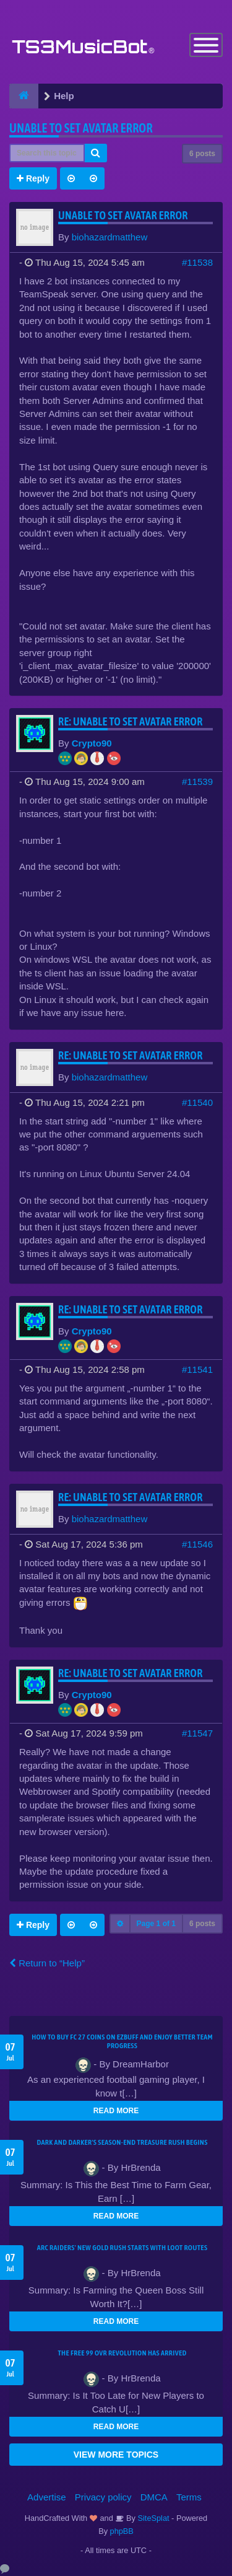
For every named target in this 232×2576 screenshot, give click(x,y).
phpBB (122, 2531)
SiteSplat (152, 2518)
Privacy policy (103, 2497)
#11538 (197, 262)
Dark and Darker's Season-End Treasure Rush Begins (122, 2142)
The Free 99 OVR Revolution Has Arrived (122, 2353)
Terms (189, 2497)
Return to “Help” (47, 1963)
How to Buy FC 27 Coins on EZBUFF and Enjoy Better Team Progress (122, 2041)
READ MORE (116, 2110)
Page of (156, 1923)
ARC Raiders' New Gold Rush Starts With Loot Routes (122, 2247)
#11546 (197, 1544)
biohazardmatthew (110, 237)
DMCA (154, 2497)
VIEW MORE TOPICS (116, 2455)
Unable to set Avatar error (81, 128)
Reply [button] (33, 178)
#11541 (197, 1369)
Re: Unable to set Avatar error (130, 721)
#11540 (197, 1102)
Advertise (46, 2497)
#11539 (197, 781)
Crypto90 (92, 743)
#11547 (197, 1733)
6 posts (202, 153)
